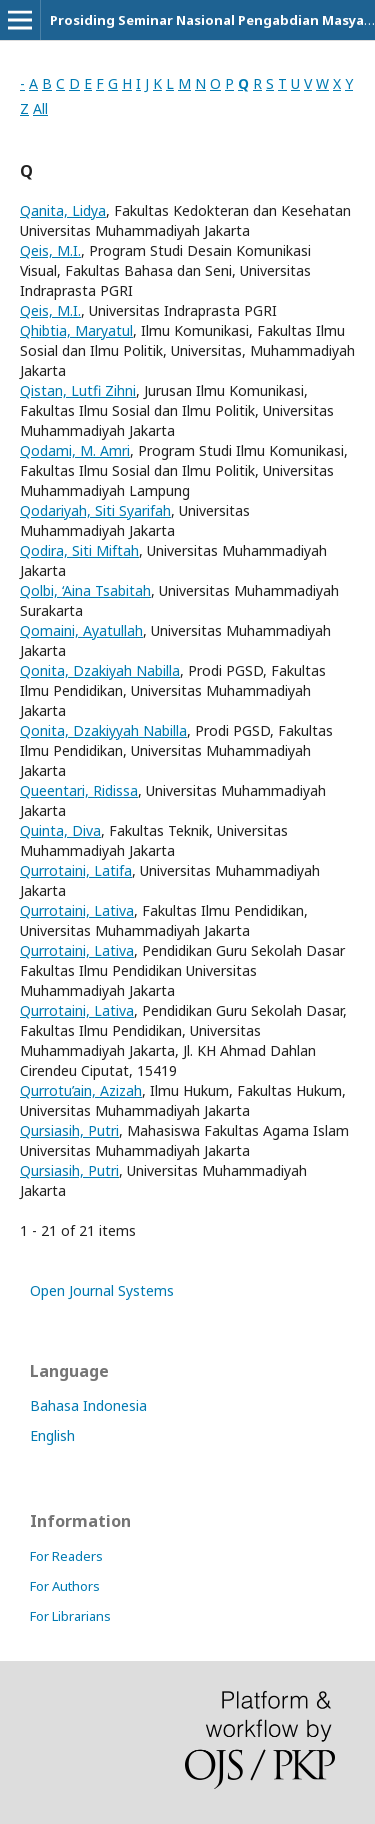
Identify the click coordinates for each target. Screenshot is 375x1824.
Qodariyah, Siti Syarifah (95, 510)
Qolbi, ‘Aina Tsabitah (85, 590)
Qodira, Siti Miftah (79, 550)
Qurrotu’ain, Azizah (81, 1090)
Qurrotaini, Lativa (77, 910)
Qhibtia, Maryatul (76, 330)
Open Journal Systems (102, 1290)
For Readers (66, 1556)
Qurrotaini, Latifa (76, 870)
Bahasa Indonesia (88, 1405)
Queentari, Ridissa (79, 790)
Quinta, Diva (60, 830)
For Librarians (70, 1616)
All (40, 108)
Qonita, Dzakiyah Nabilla (100, 670)
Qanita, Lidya (63, 210)
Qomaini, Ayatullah (81, 630)
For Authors (65, 1586)
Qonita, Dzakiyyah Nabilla (103, 730)
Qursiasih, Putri (69, 1130)
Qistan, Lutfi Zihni (78, 390)
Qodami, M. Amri (75, 450)
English (52, 1435)
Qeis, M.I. (50, 250)
